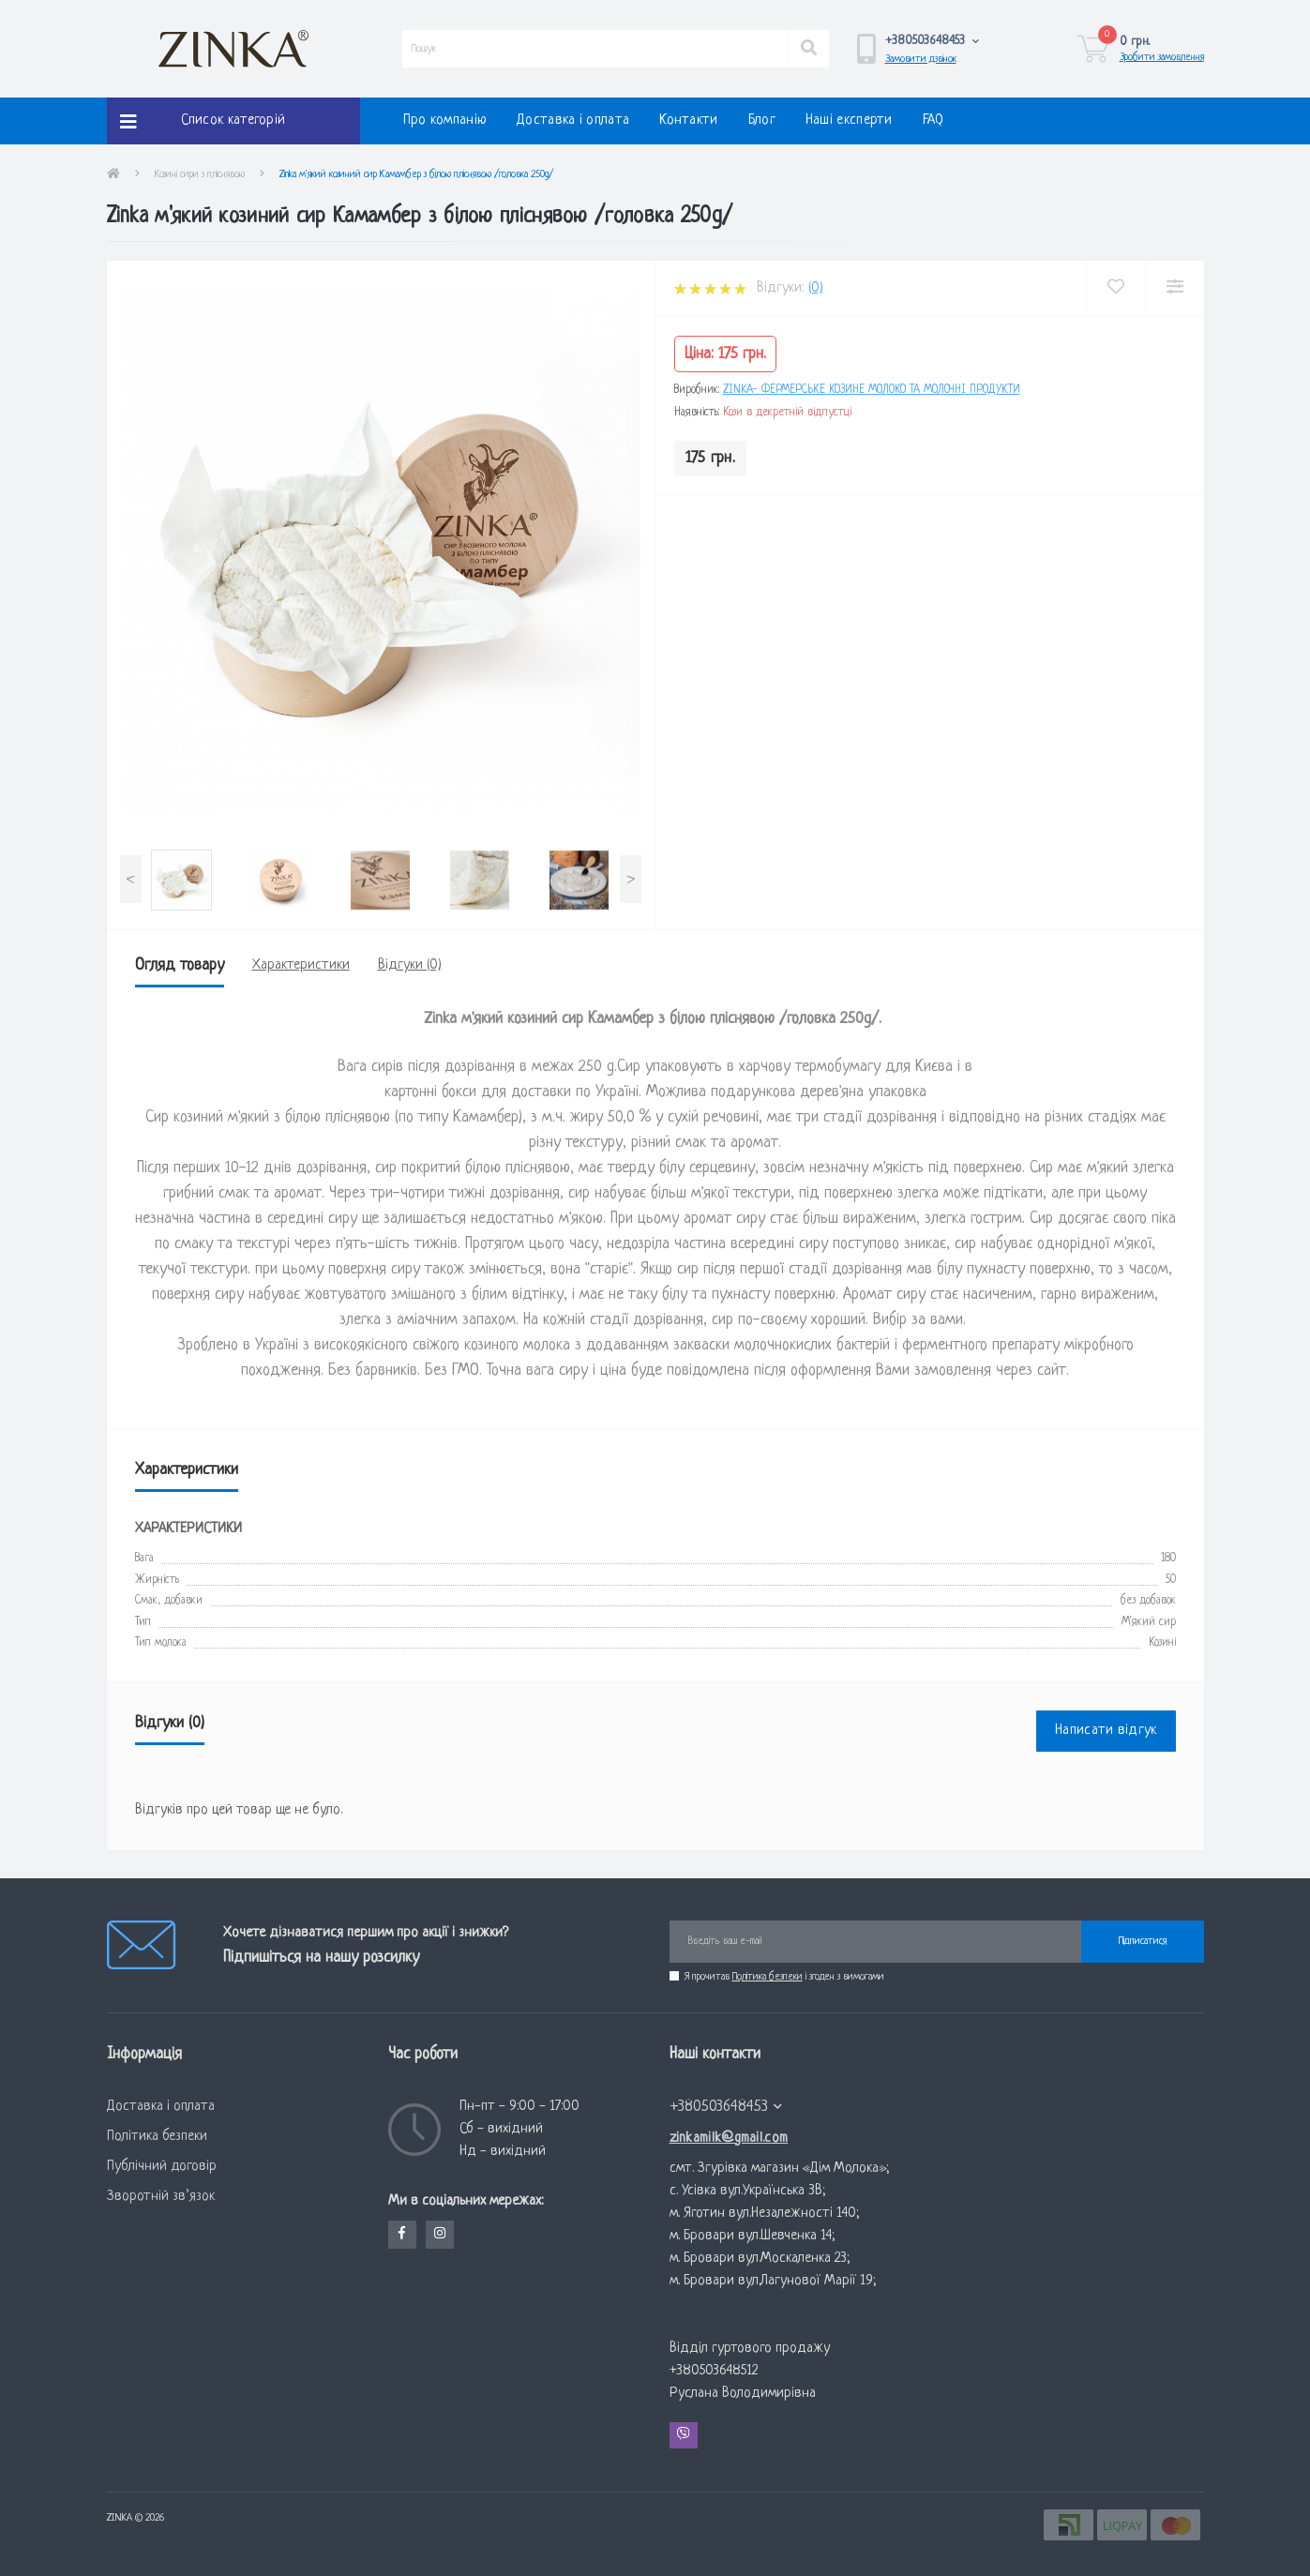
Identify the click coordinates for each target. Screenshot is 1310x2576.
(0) (815, 288)
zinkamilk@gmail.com (729, 2139)
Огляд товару (179, 965)
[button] (932, 41)
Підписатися (1143, 1941)
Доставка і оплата (573, 120)
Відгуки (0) (410, 965)
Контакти (688, 120)
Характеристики (301, 965)
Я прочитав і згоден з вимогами (784, 1976)
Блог (761, 120)
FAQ (933, 120)
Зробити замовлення (1162, 57)
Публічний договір (162, 2167)
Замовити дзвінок (920, 59)
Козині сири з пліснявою (200, 174)
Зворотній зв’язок (161, 2197)
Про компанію (445, 120)
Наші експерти (849, 120)
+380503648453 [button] (726, 2107)
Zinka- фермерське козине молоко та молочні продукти (871, 390)
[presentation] (131, 879)
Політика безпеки (767, 1976)
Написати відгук (1106, 1731)
